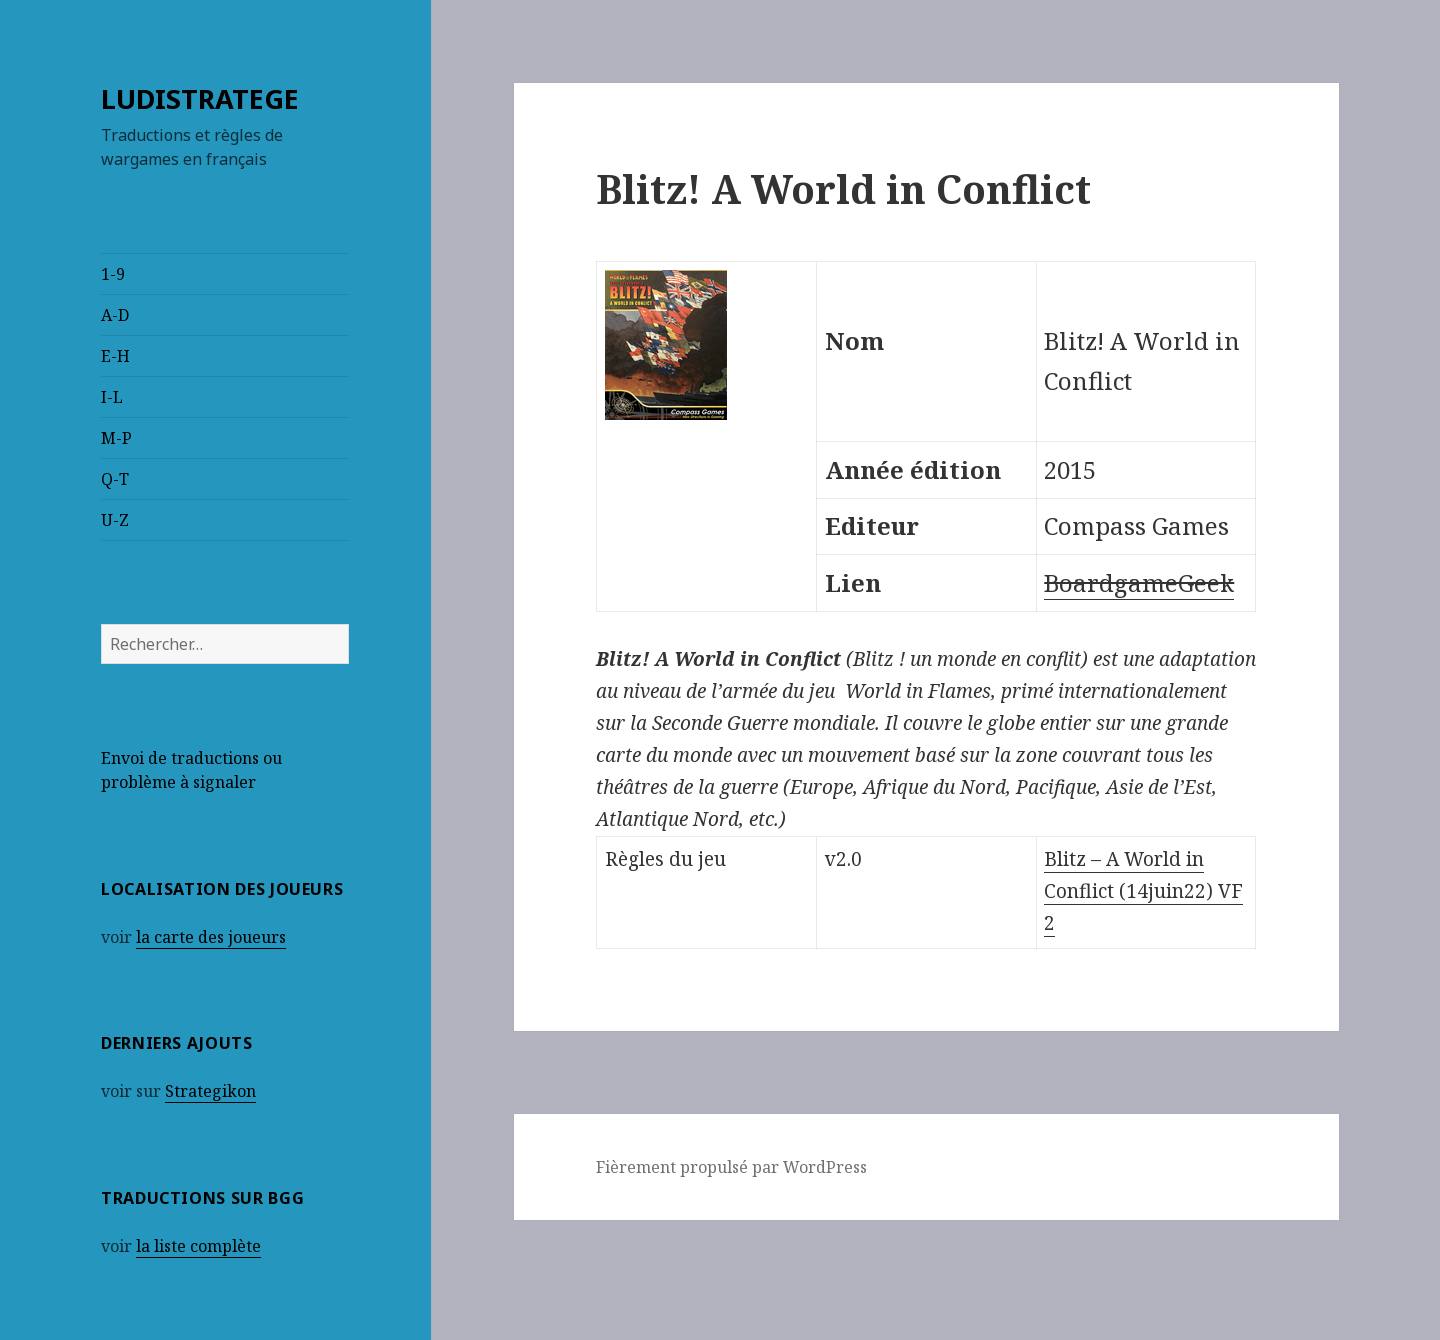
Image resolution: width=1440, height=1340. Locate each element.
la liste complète (198, 1246)
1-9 (113, 274)
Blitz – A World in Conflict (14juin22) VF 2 (1143, 891)
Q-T (115, 479)
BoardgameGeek (1139, 582)
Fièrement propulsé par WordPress (731, 1167)
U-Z (115, 520)
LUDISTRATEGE (200, 98)
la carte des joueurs (211, 937)
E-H (115, 356)
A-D (115, 315)
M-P (116, 438)
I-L (112, 397)
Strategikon (210, 1091)
